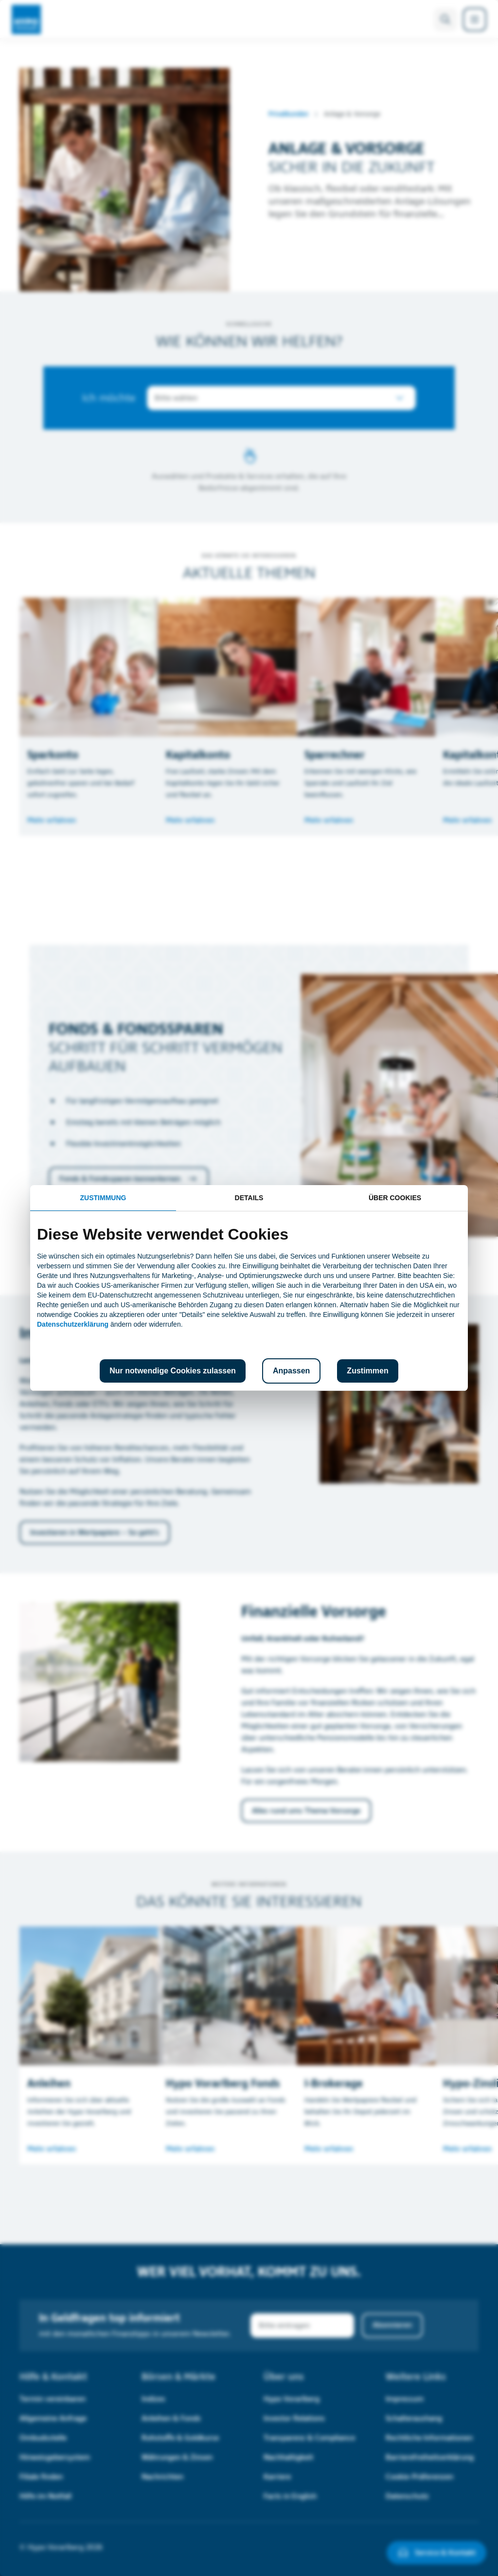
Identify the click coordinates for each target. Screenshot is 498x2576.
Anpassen (291, 1371)
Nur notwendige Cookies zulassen (172, 1371)
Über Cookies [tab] (395, 1198)
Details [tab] (249, 1198)
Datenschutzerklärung (72, 1324)
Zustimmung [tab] (103, 1198)
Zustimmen (367, 1371)
